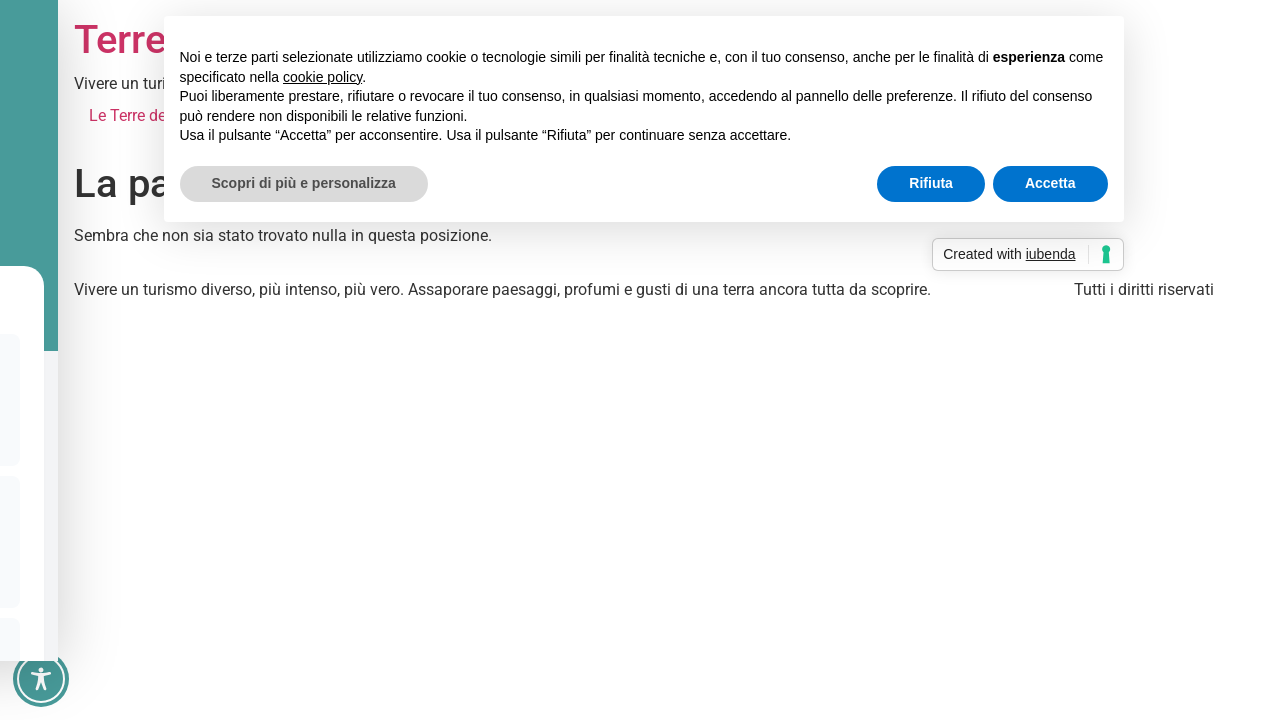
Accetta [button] (1050, 183)
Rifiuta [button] (931, 183)
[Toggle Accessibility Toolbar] (41, 679)
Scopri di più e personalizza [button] (304, 183)
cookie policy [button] (322, 77)
